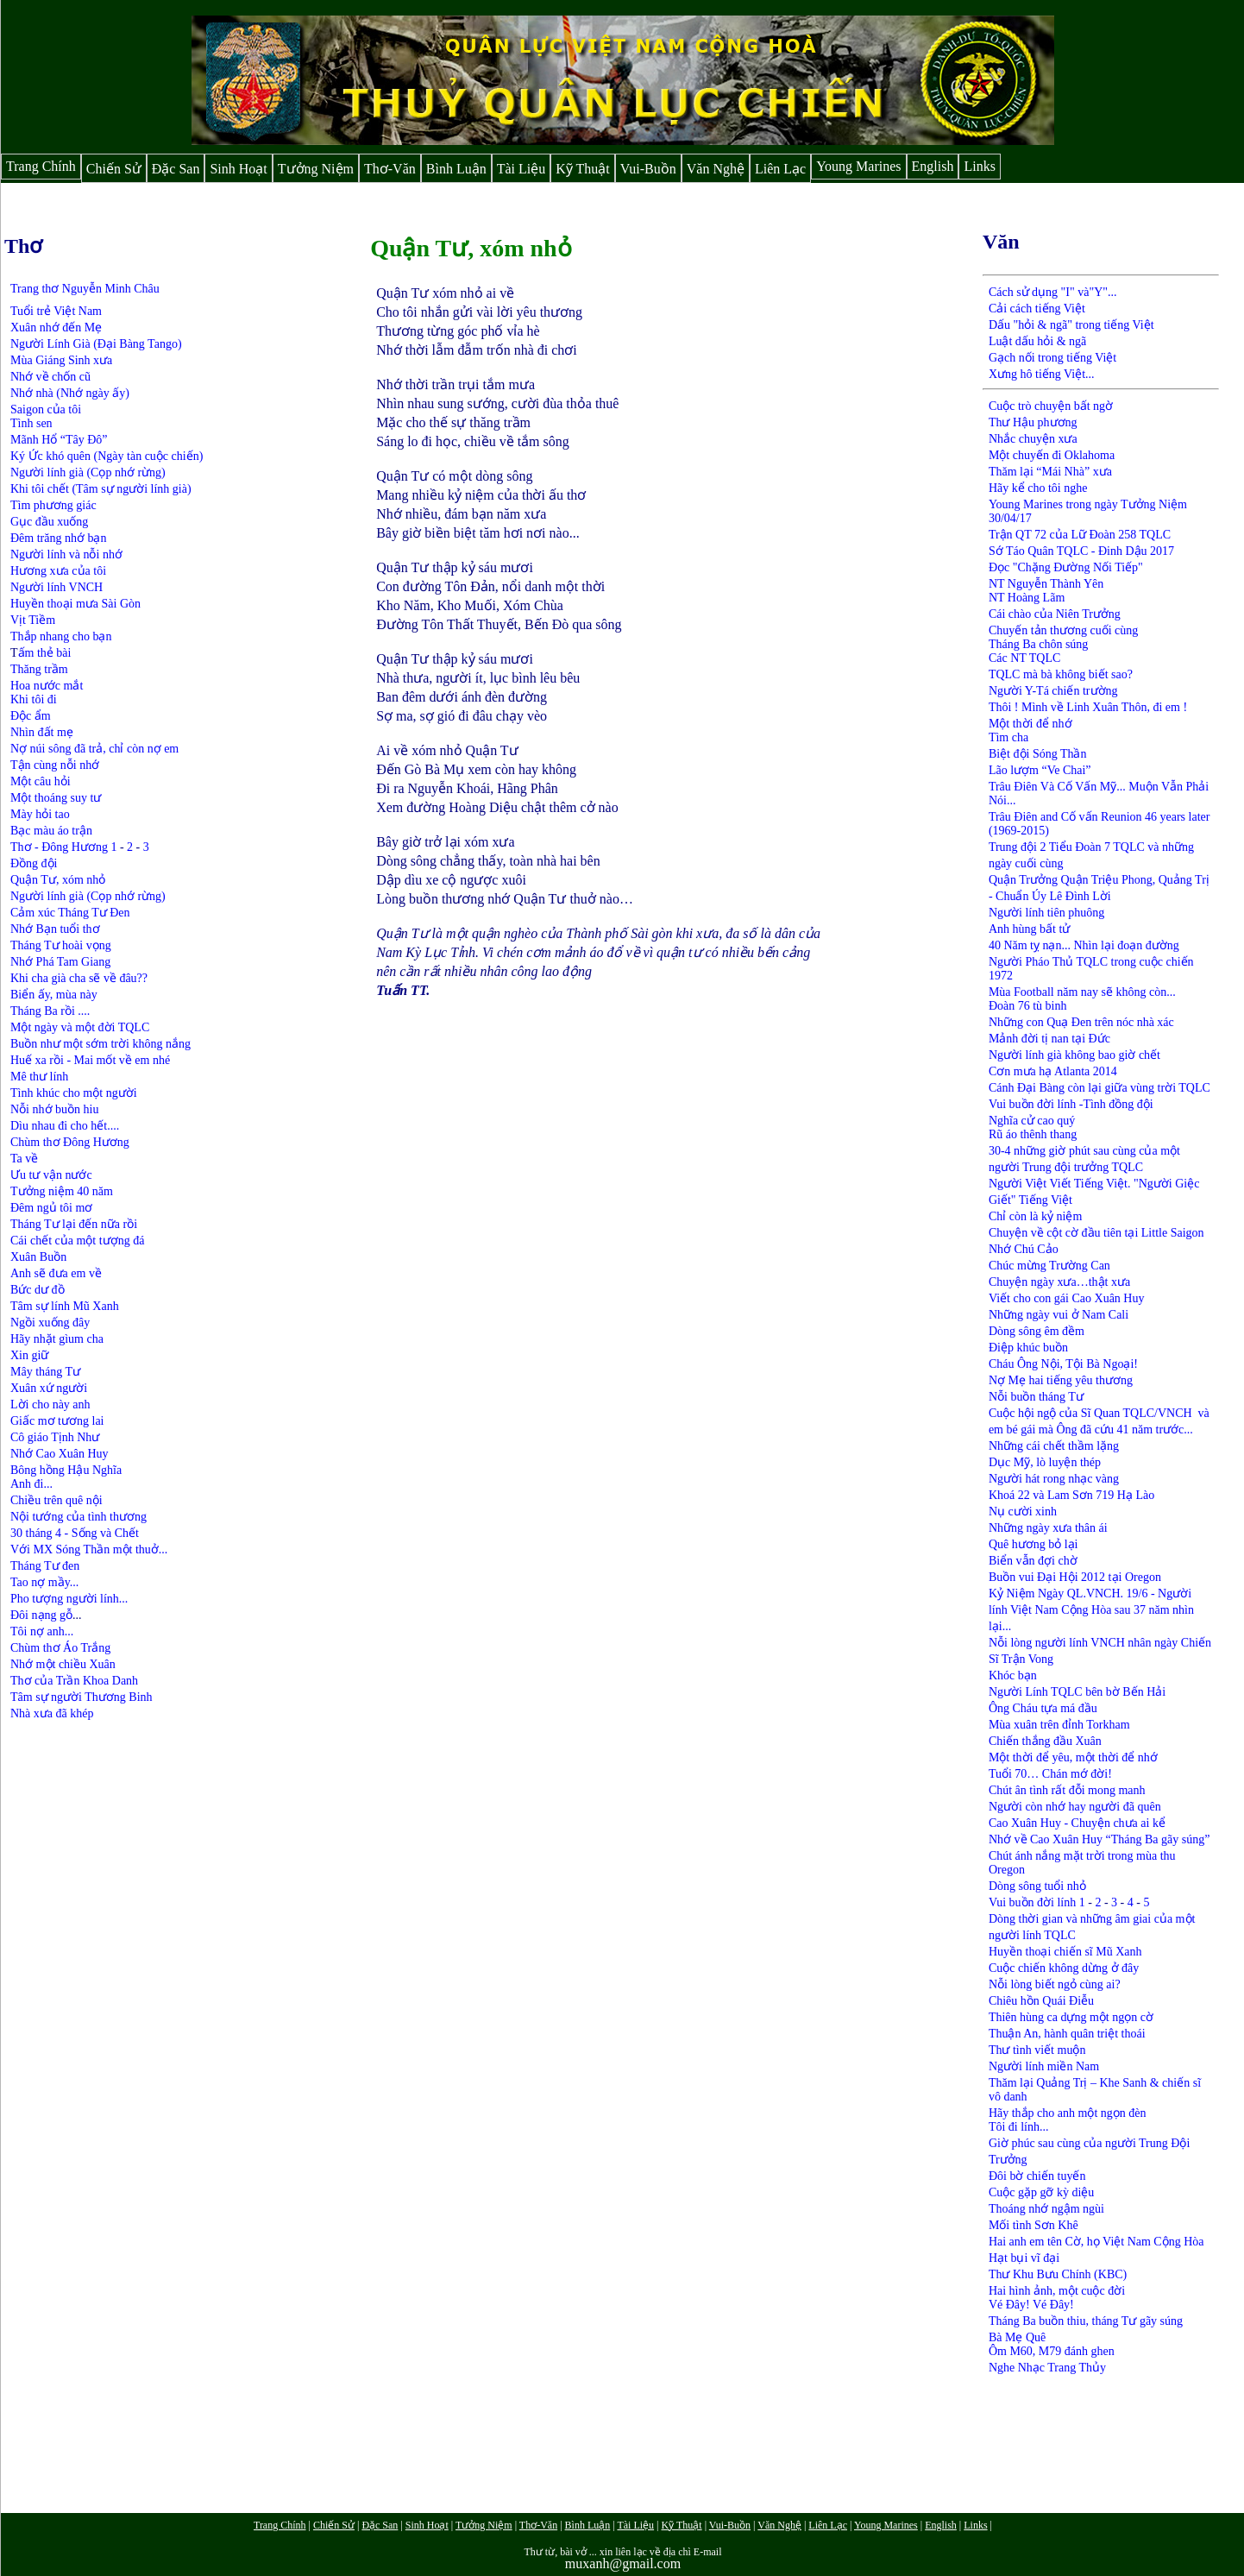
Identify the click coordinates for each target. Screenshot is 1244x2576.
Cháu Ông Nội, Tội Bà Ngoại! (1063, 1363)
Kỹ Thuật (582, 168)
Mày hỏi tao (40, 814)
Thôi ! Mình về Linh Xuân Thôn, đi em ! (1088, 707)
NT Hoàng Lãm (1027, 597)
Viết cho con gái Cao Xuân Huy (1067, 1298)
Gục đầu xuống (49, 521)
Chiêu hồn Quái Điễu (1041, 2000)
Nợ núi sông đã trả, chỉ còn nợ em (94, 748)
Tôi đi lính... (1019, 2126)
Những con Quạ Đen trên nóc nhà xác (1081, 1022)
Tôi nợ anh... (41, 1631)
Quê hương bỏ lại (1033, 1544)
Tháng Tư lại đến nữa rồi (73, 1224)
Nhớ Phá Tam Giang (60, 961)
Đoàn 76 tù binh (1028, 1005)
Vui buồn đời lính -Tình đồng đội (1071, 1104)
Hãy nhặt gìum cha (57, 1338)
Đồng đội (34, 863)
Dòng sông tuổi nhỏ (1037, 1886)
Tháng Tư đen (44, 1565)
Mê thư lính (39, 1076)
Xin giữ (29, 1355)
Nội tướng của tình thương (78, 1516)
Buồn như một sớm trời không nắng (100, 1043)
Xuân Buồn (38, 1256)
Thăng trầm (39, 669)
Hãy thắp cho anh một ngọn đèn (1068, 2113)
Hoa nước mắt (46, 685)
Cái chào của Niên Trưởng (1055, 614)
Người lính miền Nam (1044, 2066)
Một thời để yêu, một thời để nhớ (1073, 1757)
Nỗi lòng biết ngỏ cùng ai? (1055, 1984)
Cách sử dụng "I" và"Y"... (1053, 292)
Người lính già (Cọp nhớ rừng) (88, 472)
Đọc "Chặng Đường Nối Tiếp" (1066, 567)
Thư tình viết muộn (1037, 2050)
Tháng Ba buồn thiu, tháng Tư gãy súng (1086, 2321)
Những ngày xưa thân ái (1048, 1527)
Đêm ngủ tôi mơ (51, 1207)
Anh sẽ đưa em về (56, 1273)
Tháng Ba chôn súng (1038, 644)
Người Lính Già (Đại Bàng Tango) (96, 343)
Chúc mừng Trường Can (1049, 1265)
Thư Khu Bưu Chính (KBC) (1058, 2274)
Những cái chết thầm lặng (1054, 1445)
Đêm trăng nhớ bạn (58, 538)
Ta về (24, 1158)
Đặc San (176, 168)
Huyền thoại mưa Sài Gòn (75, 603)
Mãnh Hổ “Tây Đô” (59, 439)
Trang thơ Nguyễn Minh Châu (85, 288)
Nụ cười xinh (1023, 1511)
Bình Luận (456, 168)
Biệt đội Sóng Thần (1038, 753)
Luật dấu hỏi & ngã (1037, 341)
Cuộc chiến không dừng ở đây (1064, 1968)
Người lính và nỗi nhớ (66, 554)
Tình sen (31, 423)
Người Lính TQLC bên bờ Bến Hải (1077, 1691)
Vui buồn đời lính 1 (1037, 1902)
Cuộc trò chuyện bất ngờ (1051, 406)
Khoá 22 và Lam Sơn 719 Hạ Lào (1071, 1495)
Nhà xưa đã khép (51, 1713)
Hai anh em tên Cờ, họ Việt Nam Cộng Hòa (1096, 2241)
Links (979, 166)
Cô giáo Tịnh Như (54, 1437)
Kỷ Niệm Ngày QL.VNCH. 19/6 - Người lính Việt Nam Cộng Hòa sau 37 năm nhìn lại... (1091, 1610)
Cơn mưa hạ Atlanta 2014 (1053, 1071)
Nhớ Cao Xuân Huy (59, 1453)
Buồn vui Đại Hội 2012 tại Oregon (1075, 1577)
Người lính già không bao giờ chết (1074, 1055)
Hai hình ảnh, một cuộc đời (1057, 2290)
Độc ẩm (30, 715)
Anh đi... (31, 1483)
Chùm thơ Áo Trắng (62, 1647)
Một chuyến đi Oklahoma (1053, 455)
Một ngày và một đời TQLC (79, 1027)
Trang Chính (41, 166)
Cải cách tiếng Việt (1037, 308)
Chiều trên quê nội (56, 1500)
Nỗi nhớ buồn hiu (54, 1109)
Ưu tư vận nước (51, 1174)
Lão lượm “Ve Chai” (1040, 770)
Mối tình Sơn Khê (1033, 2225)
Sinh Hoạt (238, 168)
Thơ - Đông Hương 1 (63, 847)
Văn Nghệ (716, 168)
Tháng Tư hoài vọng (60, 945)
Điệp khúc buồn (1028, 1347)
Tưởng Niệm (316, 168)
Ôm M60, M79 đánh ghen (1052, 2351)
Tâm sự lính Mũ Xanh (64, 1306)
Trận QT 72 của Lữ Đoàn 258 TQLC (1080, 534)
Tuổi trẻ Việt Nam (56, 311)
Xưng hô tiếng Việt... (1042, 374)
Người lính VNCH (56, 587)
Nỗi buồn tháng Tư (1036, 1396)
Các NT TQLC (1024, 658)
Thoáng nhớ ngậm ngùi (1046, 2208)
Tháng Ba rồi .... (50, 1011)
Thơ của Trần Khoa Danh (74, 1680)
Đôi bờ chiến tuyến (1037, 2176)
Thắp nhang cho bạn (60, 636)
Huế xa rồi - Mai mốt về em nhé (90, 1060)
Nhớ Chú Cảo (1024, 1249)
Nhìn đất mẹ (41, 732)
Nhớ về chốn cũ (50, 376)
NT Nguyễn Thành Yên (1046, 583)
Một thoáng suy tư (55, 797)
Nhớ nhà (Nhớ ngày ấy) (69, 393)
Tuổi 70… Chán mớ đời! (1050, 1773)
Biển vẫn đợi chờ (1033, 1560)
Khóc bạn (1013, 1675)
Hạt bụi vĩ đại (1024, 2258)
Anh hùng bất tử (1029, 929)
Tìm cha (1008, 737)
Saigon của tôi (45, 409)
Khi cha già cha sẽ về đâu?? (79, 978)
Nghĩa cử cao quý (1032, 1120)
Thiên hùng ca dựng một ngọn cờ (1071, 2017)
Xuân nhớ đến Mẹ (56, 327)
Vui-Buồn (648, 168)
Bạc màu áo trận (51, 830)
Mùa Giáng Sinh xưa (61, 360)
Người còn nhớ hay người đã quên (1075, 1806)
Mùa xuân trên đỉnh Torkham (1059, 1724)
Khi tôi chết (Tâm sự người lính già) (101, 488)
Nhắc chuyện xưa (1033, 438)
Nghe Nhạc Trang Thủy (1047, 2367)
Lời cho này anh (50, 1404)
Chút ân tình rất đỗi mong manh (1067, 1790)
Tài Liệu (521, 168)
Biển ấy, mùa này (53, 994)
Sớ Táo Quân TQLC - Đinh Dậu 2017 (1081, 551)
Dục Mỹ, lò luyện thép (1045, 1462)
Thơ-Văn (390, 168)
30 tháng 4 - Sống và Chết (74, 1533)
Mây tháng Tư (45, 1371)
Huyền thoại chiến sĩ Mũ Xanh (1065, 1951)
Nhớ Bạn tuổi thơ (55, 929)
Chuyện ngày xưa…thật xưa (1059, 1281)
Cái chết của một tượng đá (77, 1240)
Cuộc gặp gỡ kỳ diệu (1041, 2192)
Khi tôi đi (33, 699)
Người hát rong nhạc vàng (1054, 1478)
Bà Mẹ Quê (1017, 2337)
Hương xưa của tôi (58, 570)
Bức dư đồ (37, 1289)
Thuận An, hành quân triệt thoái (1067, 2033)
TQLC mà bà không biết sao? (1061, 674)
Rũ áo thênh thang (1033, 1134)
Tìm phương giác (53, 505)
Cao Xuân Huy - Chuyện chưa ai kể (1077, 1823)
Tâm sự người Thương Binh (81, 1697)
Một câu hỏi (40, 781)
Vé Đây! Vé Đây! (1031, 2304)
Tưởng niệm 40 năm (61, 1191)
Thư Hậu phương (1033, 422)
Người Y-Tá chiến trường (1053, 690)
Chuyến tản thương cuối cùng (1063, 630)
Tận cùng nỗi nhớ (54, 765)
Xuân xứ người (48, 1388)
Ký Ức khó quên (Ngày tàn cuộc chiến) (106, 456)
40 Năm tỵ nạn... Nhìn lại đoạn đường (1084, 945)
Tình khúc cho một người (73, 1092)
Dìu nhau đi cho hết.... (64, 1125)
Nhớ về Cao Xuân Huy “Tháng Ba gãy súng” (1099, 1839)
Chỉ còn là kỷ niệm (1035, 1216)
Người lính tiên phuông (1046, 912)
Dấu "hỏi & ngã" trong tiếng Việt (1071, 324)
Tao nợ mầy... (44, 1582)
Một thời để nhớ (1030, 723)
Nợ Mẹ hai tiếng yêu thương (1061, 1380)
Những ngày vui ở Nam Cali (1058, 1314)
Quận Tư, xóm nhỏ (57, 879)
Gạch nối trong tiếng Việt (1052, 357)
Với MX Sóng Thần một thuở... (88, 1549)
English (933, 166)
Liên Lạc (780, 168)
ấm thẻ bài (45, 652)
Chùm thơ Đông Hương (69, 1142)
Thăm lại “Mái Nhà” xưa (1050, 471)
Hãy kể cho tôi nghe (1038, 488)
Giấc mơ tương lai (57, 1420)
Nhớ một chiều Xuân (63, 1664)
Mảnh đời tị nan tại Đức (1049, 1038)
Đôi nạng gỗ (41, 1615)
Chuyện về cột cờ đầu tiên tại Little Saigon (1096, 1232)
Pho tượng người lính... (69, 1598)
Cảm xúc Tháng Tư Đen (70, 912)
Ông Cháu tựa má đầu (1043, 1708)
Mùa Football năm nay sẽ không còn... (1082, 992)
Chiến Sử (113, 168)
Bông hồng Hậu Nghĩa (66, 1470)
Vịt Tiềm (32, 620)
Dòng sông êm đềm (1036, 1331)
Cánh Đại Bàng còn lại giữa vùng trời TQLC (1099, 1087)
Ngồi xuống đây (50, 1322)
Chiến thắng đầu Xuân (1045, 1741)
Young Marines (858, 166)
